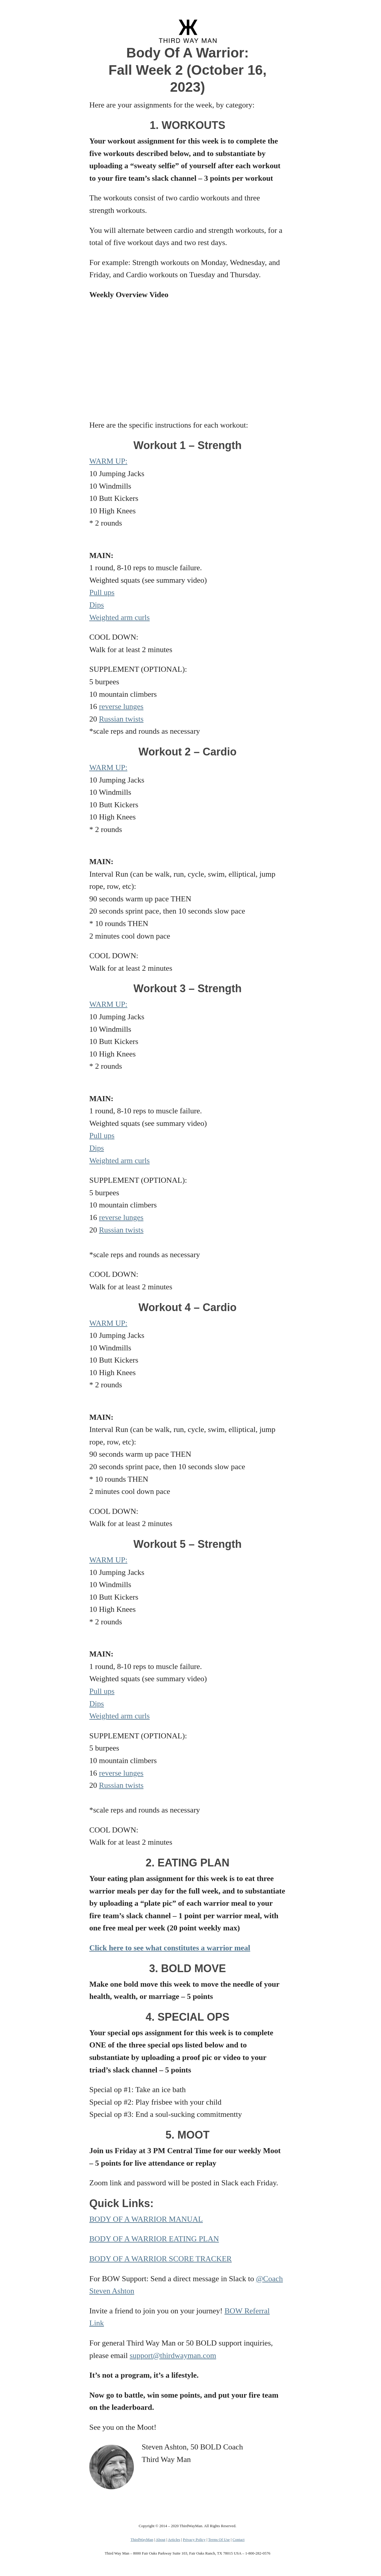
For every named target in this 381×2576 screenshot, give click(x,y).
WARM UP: (108, 461)
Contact (238, 2539)
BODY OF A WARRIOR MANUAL (146, 2219)
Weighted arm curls (119, 617)
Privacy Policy (194, 2539)
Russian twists (121, 719)
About (160, 2539)
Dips (96, 605)
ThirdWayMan (141, 2539)
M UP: (117, 767)
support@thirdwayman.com (173, 2355)
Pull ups (102, 592)
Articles (174, 2539)
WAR (98, 767)
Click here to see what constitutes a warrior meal (169, 1948)
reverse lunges (121, 706)
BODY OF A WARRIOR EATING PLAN (154, 2238)
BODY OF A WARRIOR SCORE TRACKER (160, 2258)
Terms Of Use (219, 2539)
